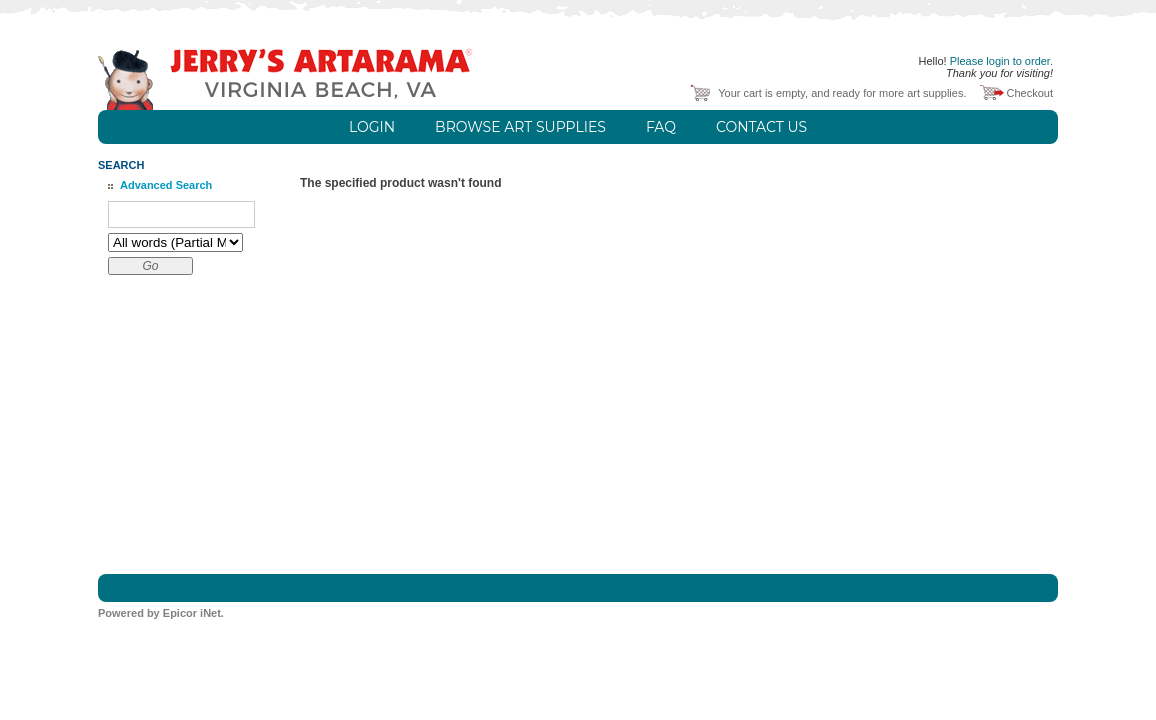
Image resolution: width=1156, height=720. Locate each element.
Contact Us (761, 127)
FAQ (661, 127)
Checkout (1030, 93)
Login (372, 127)
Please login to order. (1001, 61)
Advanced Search (166, 185)
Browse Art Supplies (520, 127)
